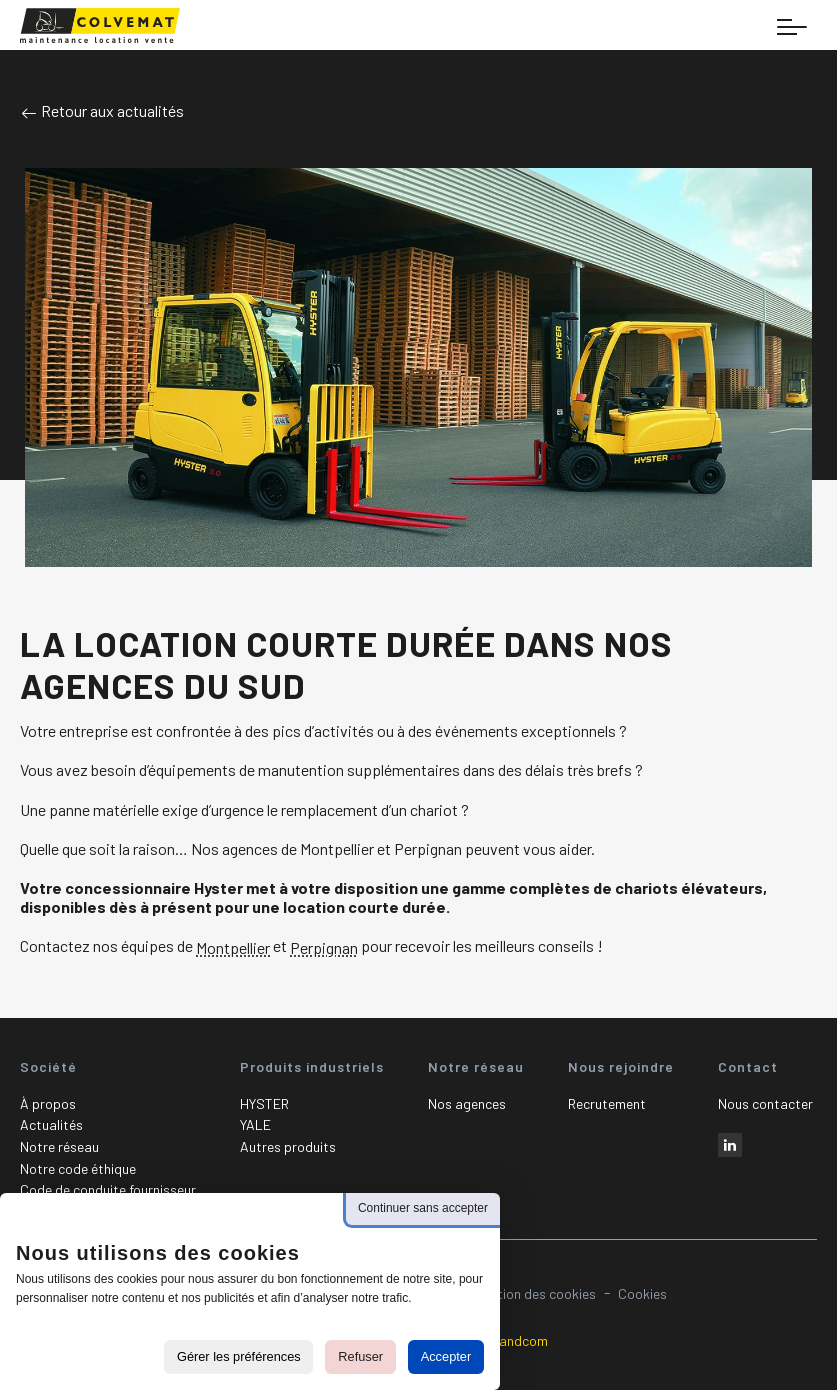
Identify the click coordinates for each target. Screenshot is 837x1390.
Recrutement (607, 1103)
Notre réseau (59, 1146)
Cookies (642, 1293)
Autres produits (288, 1146)
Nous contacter (765, 1103)
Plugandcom (510, 1340)
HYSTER (264, 1103)
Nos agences (467, 1103)
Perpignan (324, 948)
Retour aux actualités (102, 110)
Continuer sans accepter (423, 1208)
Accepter (446, 1356)
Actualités (51, 1124)
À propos (48, 1103)
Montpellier (233, 948)
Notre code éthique (78, 1168)
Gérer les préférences (239, 1356)
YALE (255, 1124)
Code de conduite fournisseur (108, 1189)
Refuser (360, 1356)
